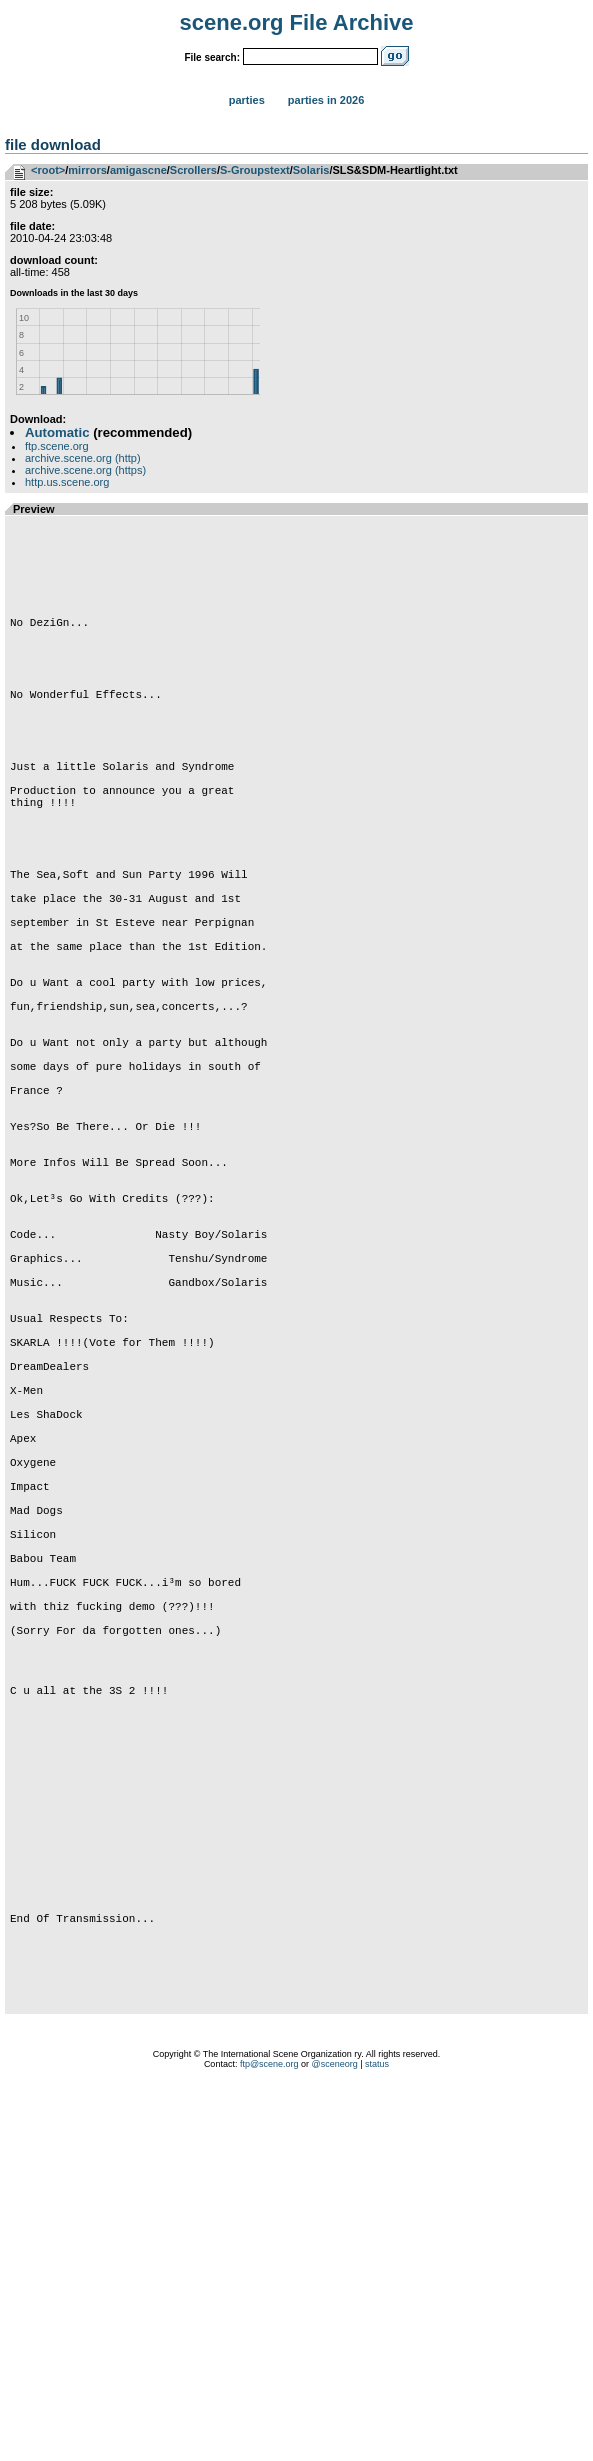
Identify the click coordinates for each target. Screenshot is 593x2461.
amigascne (138, 170)
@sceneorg (335, 2436)
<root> (48, 170)
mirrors (87, 170)
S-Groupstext (255, 170)
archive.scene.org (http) (83, 458)
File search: (212, 57)
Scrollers (193, 170)
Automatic (57, 432)
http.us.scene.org (67, 482)
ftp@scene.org (269, 2436)
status (377, 2436)
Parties (247, 100)
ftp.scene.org (57, 446)
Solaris (311, 170)
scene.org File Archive (297, 22)
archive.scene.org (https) (85, 470)
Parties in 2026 (326, 100)
